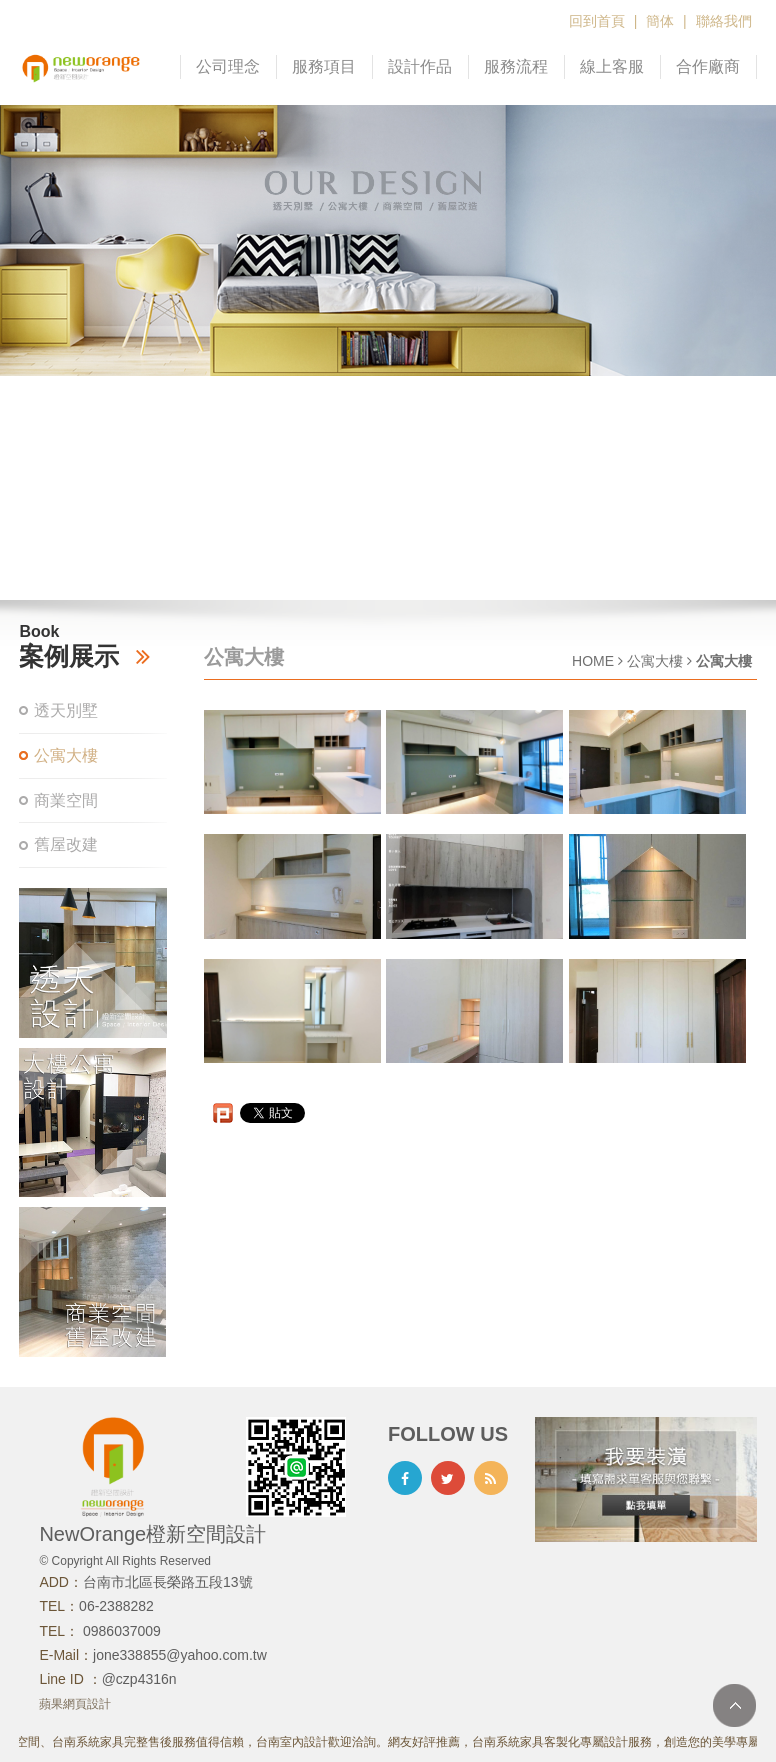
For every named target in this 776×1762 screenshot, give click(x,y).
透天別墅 (66, 710)
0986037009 (120, 1631)
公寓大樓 (66, 755)
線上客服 (612, 66)
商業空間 (66, 800)
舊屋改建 (66, 844)
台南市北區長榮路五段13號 (168, 1582)
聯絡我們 (724, 21)
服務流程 (516, 66)
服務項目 (324, 66)
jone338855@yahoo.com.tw (180, 1655)
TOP (734, 1705)
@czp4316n (139, 1679)
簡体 (660, 21)
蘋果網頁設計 (75, 1704)
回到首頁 (597, 21)
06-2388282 (116, 1606)
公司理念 (228, 66)
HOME (593, 661)
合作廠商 (708, 66)
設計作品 (420, 66)
